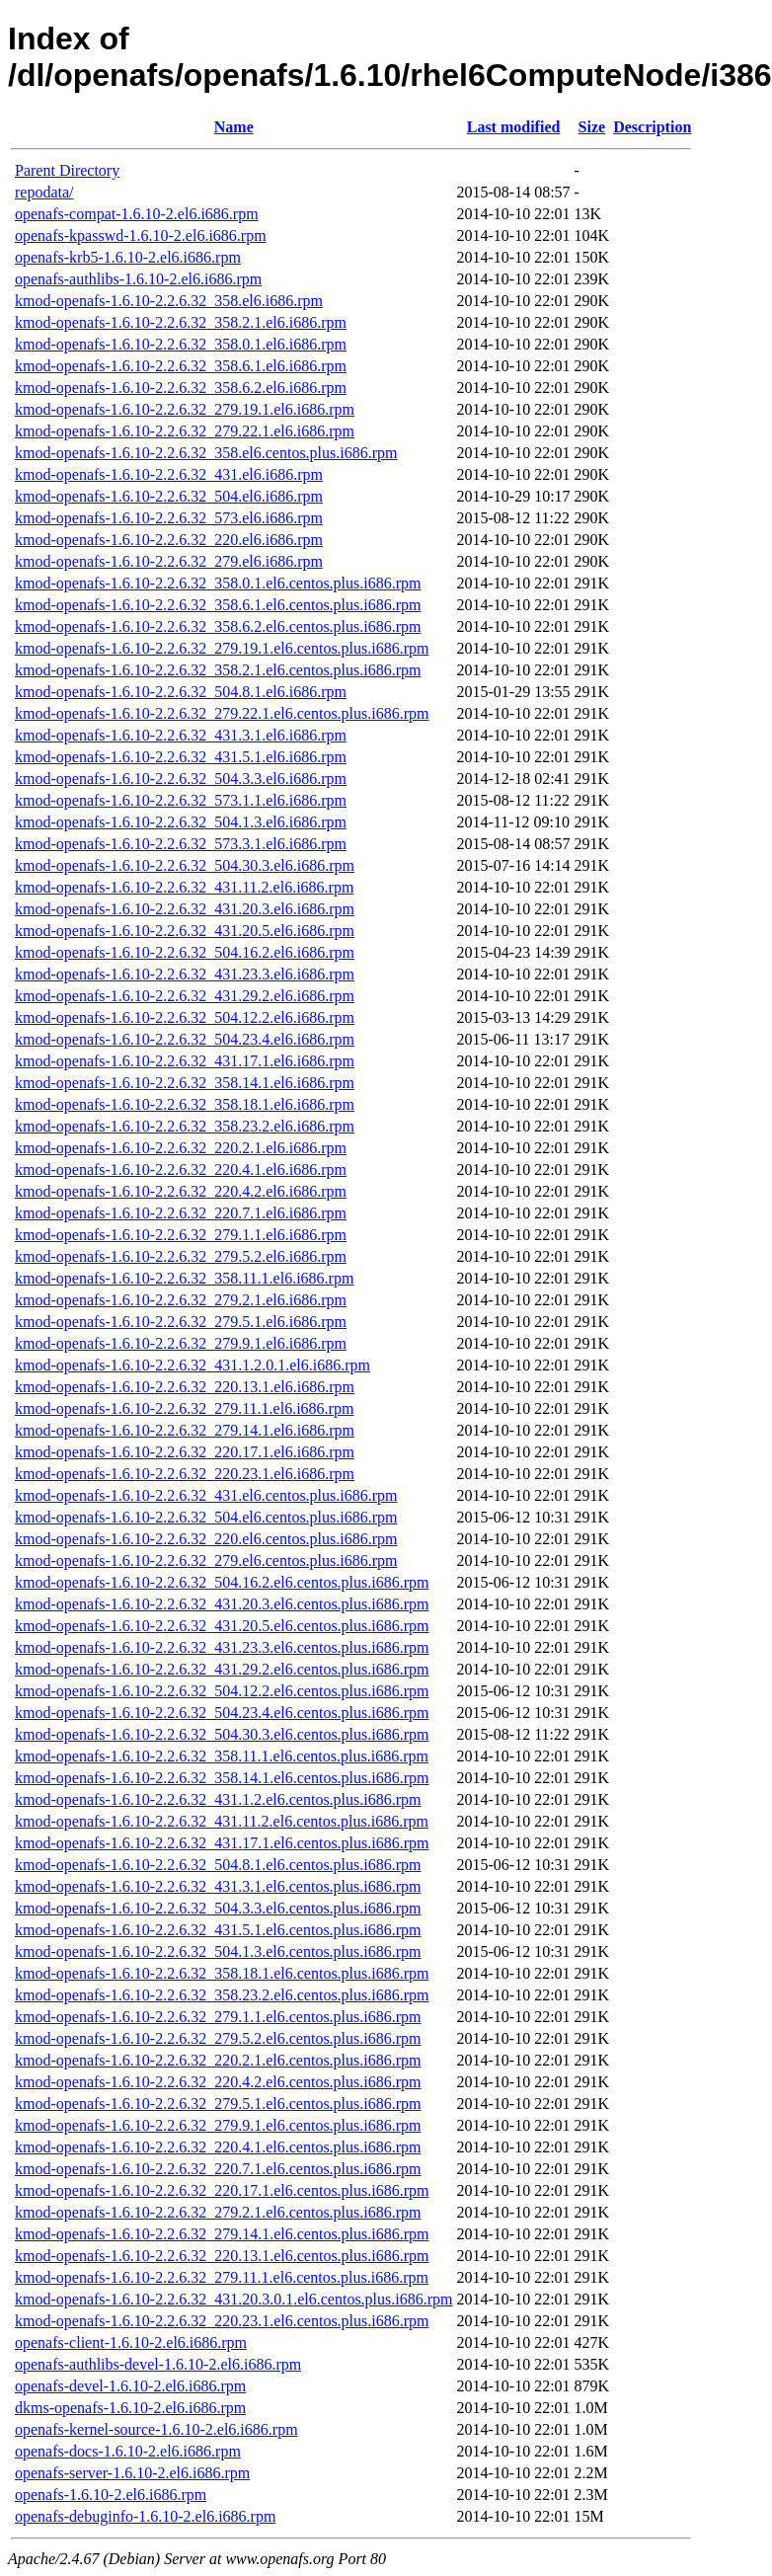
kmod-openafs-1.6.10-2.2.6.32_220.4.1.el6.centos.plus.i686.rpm (218, 2147)
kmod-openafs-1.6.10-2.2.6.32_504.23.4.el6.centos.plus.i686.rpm (222, 1712)
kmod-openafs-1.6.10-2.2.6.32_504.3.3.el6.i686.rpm (181, 778)
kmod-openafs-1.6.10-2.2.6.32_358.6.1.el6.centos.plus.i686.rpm (218, 604)
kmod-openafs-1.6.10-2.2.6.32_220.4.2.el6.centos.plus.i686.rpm (218, 2081)
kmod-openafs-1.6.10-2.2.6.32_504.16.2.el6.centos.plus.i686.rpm (222, 1582)
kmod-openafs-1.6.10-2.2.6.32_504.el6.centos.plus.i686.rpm (206, 1517)
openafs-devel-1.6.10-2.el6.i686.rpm (130, 2386)
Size (592, 126)
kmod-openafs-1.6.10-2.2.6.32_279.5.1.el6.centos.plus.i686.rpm (218, 2103)
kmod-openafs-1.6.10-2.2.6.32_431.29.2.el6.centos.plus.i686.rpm (222, 1669)
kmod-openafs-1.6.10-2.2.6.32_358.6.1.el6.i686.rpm (181, 365)
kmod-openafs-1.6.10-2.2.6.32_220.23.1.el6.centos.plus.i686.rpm (222, 2320)
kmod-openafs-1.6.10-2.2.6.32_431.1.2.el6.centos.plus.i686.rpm (218, 1799)
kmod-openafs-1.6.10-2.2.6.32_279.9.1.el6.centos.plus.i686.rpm (218, 2125)
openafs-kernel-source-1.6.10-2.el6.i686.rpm (156, 2429)
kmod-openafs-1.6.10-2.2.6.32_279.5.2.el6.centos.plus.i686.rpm (218, 2038)
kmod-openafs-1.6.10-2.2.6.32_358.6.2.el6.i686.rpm (181, 387)
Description (652, 126)
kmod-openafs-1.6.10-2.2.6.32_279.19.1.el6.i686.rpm (184, 409)
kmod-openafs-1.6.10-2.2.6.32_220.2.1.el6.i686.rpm (181, 1147)
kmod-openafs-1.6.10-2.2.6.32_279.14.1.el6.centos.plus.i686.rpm (222, 2233)
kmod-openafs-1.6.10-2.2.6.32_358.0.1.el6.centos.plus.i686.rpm (218, 583)
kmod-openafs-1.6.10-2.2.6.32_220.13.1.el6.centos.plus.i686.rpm (222, 2255)
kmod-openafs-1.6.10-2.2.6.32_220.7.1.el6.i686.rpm (181, 1213)
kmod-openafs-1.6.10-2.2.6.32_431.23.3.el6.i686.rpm (184, 974)
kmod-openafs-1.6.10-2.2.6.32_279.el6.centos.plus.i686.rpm (206, 1560)
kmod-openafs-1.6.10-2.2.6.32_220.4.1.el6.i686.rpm (181, 1169)
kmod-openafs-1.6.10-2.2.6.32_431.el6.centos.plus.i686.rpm (206, 1495)
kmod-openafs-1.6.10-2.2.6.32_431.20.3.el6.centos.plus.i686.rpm (222, 1604)
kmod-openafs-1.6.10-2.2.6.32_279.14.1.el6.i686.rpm (184, 1430)
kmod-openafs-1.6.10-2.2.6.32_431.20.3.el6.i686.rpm (184, 908)
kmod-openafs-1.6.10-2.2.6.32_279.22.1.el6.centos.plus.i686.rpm (222, 713)
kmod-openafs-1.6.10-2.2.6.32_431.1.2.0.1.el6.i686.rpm (192, 1365)
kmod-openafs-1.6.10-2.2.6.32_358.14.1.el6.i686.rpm (184, 1082)
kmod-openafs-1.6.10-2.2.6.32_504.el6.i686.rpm (169, 496)
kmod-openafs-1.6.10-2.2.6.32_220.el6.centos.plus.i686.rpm (206, 1538)
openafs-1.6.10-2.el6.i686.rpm (110, 2494)
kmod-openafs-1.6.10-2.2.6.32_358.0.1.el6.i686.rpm (181, 344)
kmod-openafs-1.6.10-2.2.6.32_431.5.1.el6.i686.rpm (181, 756)
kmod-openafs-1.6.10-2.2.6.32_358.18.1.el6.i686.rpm (184, 1104)
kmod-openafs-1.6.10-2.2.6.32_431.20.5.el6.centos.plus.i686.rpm (222, 1625)
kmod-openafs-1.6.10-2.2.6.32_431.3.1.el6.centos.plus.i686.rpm (218, 1886)
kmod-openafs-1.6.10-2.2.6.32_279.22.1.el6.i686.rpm (184, 431)
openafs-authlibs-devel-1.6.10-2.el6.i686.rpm (158, 2364)
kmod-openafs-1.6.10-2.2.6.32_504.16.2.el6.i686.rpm (184, 952)
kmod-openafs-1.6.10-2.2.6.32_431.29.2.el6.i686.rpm (184, 995)
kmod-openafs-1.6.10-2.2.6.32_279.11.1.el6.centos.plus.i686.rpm (221, 2277)
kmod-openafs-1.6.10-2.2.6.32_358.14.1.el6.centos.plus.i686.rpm (222, 1777)
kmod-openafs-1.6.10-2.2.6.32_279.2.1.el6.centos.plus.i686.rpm (218, 2212)
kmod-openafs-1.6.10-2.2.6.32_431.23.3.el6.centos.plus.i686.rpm (222, 1647)
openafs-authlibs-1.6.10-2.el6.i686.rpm (138, 279)
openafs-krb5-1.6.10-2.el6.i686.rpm (128, 257)
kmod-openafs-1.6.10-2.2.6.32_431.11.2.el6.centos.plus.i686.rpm (221, 1821)
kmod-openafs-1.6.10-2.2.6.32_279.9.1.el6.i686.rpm (181, 1343)
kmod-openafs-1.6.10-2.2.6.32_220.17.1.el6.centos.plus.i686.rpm (222, 2190)
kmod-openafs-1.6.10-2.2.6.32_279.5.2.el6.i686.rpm (181, 1256)
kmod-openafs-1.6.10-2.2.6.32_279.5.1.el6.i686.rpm (181, 1321)
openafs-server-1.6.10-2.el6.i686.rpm (132, 2472)
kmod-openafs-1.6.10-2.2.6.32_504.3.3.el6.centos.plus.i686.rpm (218, 1908)
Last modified (514, 126)
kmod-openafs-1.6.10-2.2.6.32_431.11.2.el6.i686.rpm (184, 887)
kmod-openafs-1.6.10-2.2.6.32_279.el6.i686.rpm (169, 561)
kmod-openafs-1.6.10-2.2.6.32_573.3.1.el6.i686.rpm (181, 843)
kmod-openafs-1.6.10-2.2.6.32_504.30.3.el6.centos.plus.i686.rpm (222, 1734)
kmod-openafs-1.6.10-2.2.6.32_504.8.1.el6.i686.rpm (181, 691)
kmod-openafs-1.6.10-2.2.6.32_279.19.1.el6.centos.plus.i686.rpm (222, 648)
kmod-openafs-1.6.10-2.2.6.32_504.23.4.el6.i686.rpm (184, 1039)
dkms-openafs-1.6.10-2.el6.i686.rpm (130, 2407)
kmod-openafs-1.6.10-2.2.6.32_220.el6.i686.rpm (169, 539)
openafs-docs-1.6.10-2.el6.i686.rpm (128, 2451)
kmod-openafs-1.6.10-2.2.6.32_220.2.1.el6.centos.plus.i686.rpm (218, 2060)
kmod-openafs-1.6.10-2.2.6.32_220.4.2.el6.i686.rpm (181, 1191)
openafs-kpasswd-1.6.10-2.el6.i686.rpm (141, 235)
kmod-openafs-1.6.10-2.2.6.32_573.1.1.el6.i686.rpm (181, 800)
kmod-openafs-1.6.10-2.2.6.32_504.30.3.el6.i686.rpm (184, 865)
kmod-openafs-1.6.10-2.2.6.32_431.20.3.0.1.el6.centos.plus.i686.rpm (234, 2299)
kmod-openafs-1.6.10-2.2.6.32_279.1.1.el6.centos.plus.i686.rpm (218, 2016)
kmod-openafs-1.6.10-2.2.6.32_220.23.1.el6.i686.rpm (184, 1473)
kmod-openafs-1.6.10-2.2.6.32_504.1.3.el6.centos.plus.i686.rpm (218, 1951)
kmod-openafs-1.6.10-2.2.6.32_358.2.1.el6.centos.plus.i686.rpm (218, 670)
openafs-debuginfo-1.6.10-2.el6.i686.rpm (145, 2516)
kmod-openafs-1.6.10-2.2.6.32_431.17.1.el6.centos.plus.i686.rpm (222, 1842)
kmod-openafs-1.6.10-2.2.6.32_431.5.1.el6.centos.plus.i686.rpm (218, 1929)
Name (234, 126)
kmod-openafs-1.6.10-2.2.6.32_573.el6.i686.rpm (169, 517)
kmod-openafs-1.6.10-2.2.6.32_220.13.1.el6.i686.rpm (184, 1386)
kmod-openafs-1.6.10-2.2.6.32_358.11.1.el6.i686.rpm (184, 1278)
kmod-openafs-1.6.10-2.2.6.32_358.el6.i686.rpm (169, 300)
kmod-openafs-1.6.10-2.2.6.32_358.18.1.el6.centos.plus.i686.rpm (222, 1973)
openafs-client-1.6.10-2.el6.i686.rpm (131, 2342)
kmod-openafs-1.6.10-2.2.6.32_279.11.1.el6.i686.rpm (184, 1408)
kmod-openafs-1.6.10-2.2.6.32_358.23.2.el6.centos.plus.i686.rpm (222, 1995)
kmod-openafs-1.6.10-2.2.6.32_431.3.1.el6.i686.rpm (181, 735)
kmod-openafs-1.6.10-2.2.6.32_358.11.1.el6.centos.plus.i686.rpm (221, 1756)
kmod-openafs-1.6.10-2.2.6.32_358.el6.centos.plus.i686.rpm (206, 452)
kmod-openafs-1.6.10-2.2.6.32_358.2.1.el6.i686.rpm (181, 322)
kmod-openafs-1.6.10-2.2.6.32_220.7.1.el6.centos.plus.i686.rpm (218, 2168)
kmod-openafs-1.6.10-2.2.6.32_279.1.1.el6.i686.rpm (181, 1234)
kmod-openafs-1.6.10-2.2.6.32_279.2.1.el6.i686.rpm (181, 1299)
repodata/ (44, 192)
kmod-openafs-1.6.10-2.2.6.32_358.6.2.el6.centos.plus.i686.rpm (218, 626)
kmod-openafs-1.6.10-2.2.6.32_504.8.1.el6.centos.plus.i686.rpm (218, 1864)
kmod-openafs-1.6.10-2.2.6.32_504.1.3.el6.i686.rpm (181, 822)
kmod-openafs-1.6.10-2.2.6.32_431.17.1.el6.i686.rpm (184, 1061)
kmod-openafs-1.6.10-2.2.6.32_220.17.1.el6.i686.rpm (184, 1452)
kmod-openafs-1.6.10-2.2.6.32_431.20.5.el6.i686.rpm (184, 930)
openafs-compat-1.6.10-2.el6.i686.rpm (137, 213)
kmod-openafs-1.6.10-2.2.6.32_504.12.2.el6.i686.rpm (184, 1017)
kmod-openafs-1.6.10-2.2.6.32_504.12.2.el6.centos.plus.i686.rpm (222, 1690)
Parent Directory (67, 170)
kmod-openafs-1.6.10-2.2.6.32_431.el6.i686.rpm (169, 474)
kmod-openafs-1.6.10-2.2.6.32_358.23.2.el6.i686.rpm (184, 1126)
